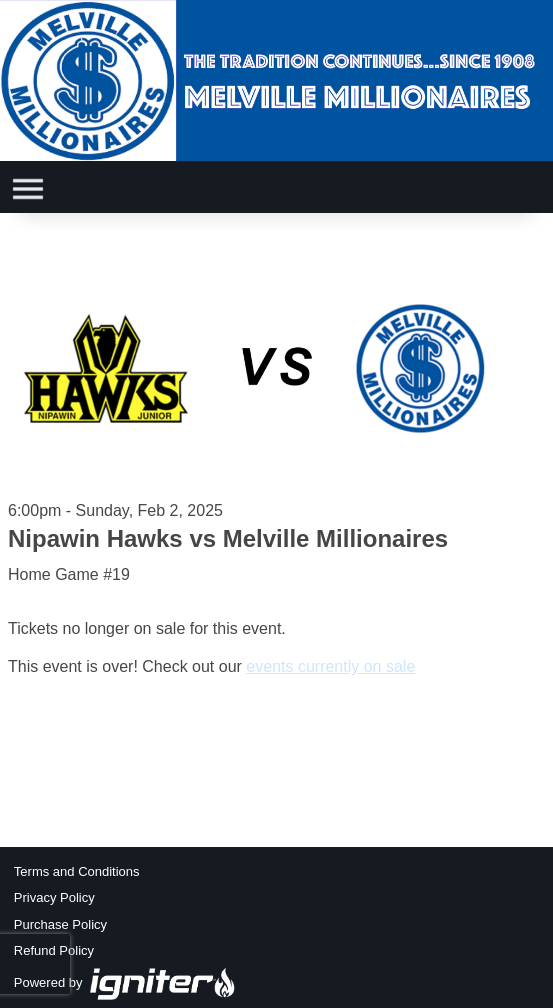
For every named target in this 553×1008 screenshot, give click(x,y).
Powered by (125, 982)
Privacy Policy (54, 897)
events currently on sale (330, 666)
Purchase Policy (60, 924)
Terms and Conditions (77, 871)
